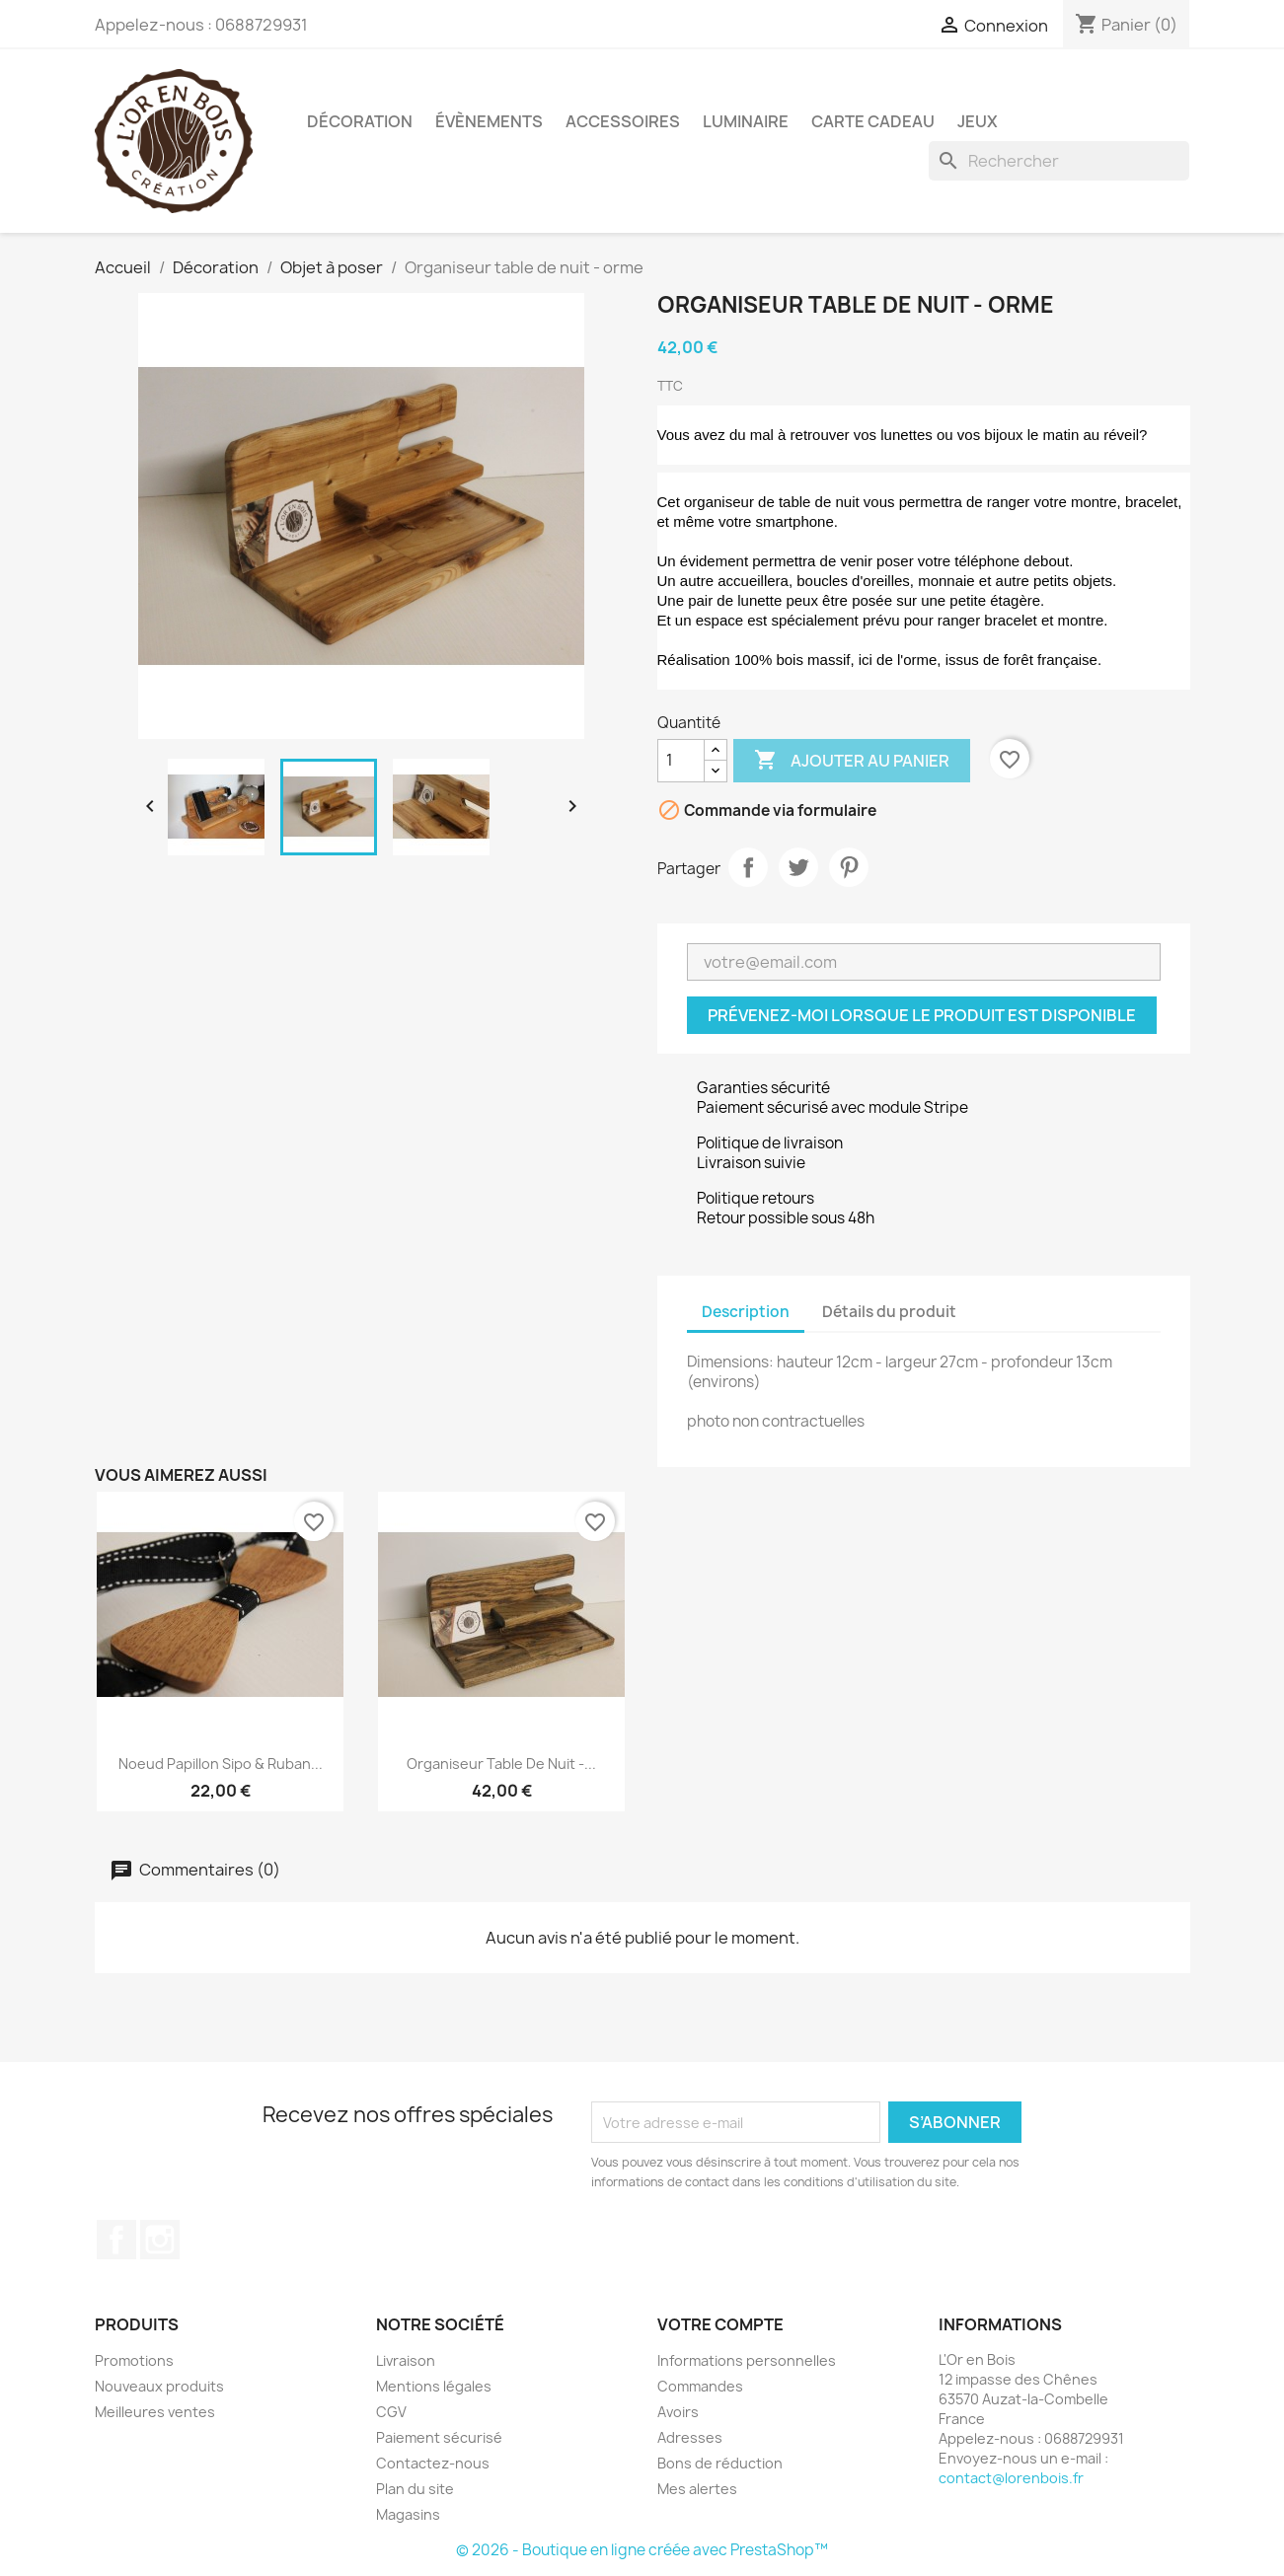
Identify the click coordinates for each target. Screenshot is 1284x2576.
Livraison (405, 2360)
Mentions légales (433, 2386)
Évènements (489, 121)
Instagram (160, 2239)
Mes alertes (697, 2488)
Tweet (798, 867)
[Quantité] (681, 760)
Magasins (408, 2514)
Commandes (700, 2386)
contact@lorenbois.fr (1011, 2477)
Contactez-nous (433, 2463)
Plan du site (415, 2488)
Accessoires (623, 121)
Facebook (116, 2239)
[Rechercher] (1059, 161)
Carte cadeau (873, 121)
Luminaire (746, 121)
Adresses (689, 2437)
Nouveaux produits (159, 2386)
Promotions (134, 2360)
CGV (391, 2411)
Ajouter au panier (851, 760)
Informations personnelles (746, 2360)
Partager (748, 867)
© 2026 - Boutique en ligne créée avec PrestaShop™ (642, 2549)
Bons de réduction (720, 2463)
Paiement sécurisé (439, 2437)
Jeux (977, 121)
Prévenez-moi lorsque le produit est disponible (922, 1015)
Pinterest (849, 867)
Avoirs (678, 2411)
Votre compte (720, 2324)
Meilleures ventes (155, 2411)
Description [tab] (746, 1311)
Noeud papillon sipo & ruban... (220, 1763)
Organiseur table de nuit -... (501, 1763)
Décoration (360, 121)
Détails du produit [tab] (889, 1311)
